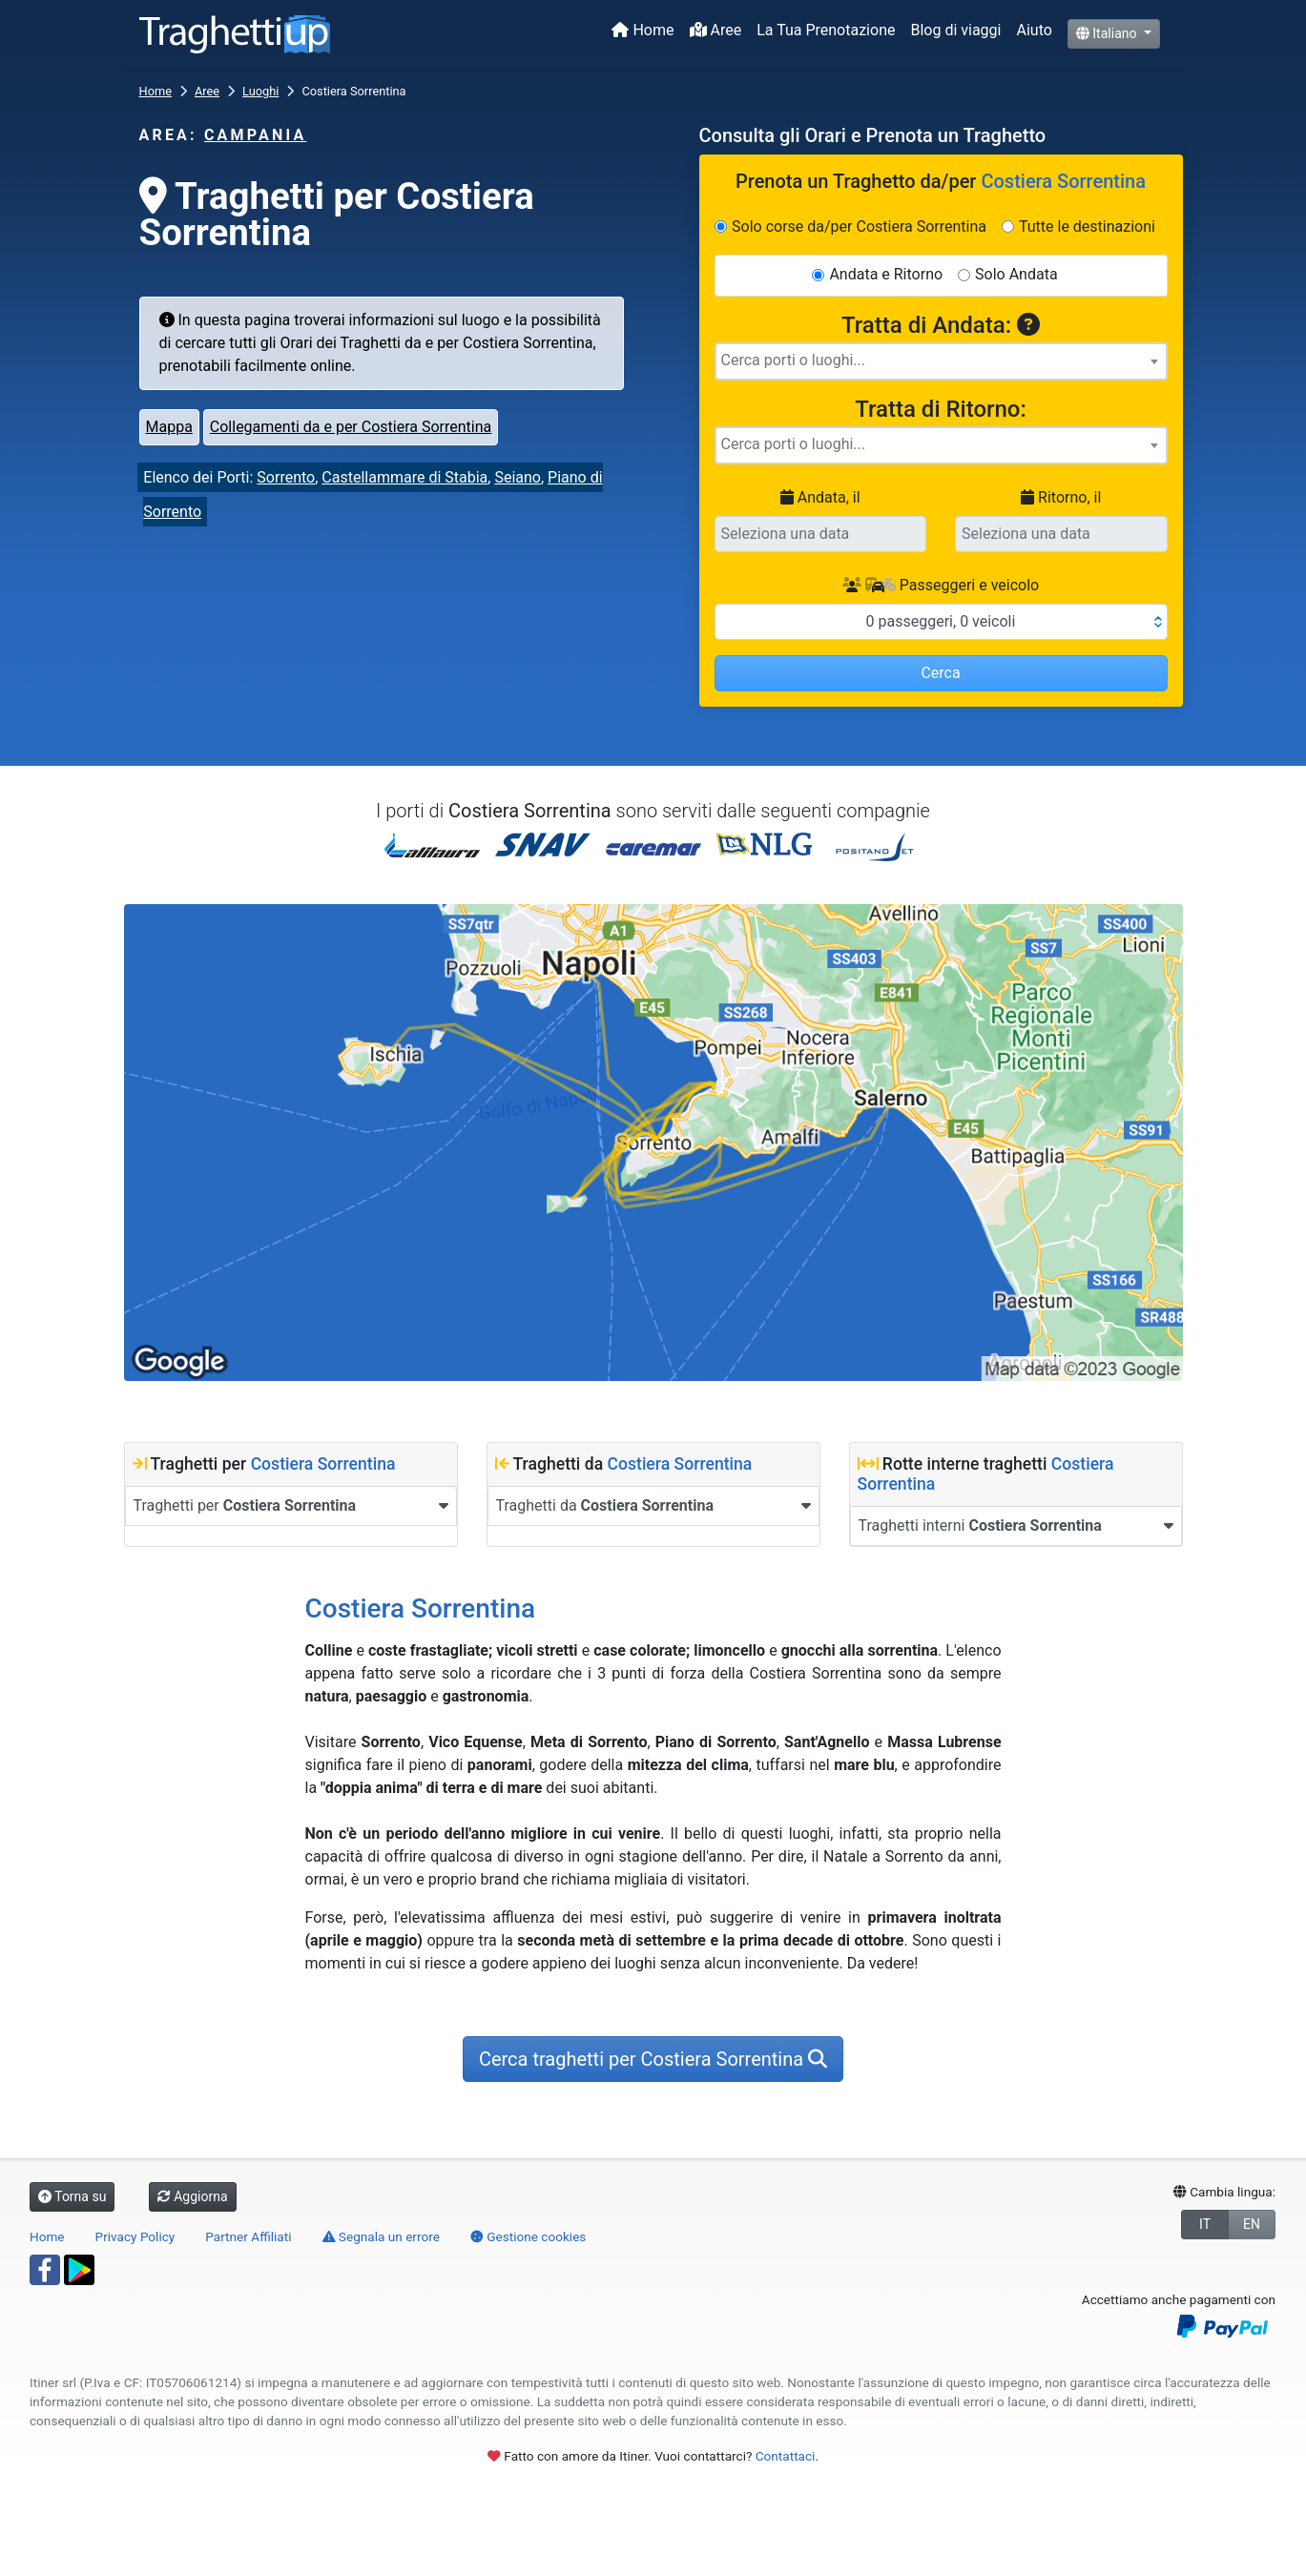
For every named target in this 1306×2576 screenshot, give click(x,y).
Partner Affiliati (248, 2236)
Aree (716, 30)
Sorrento (286, 477)
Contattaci (786, 2455)
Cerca (940, 673)
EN (1251, 2224)
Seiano (517, 477)
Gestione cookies (528, 2236)
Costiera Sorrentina (323, 1463)
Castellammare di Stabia (404, 477)
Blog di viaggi (955, 30)
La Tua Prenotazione (826, 30)
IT (1205, 2224)
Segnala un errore (381, 2236)
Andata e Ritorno (886, 274)
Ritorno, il (1061, 497)
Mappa (169, 427)
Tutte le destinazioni (1087, 226)
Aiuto (1033, 30)
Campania (255, 135)
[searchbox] (941, 360)
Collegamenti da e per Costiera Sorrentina (350, 427)
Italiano (1108, 33)
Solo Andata (1016, 274)
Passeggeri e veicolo (940, 585)
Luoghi (260, 91)
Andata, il (820, 497)
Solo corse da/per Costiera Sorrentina (859, 226)
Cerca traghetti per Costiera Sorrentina (653, 2059)
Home (643, 30)
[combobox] (941, 361)
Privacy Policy (135, 2236)
